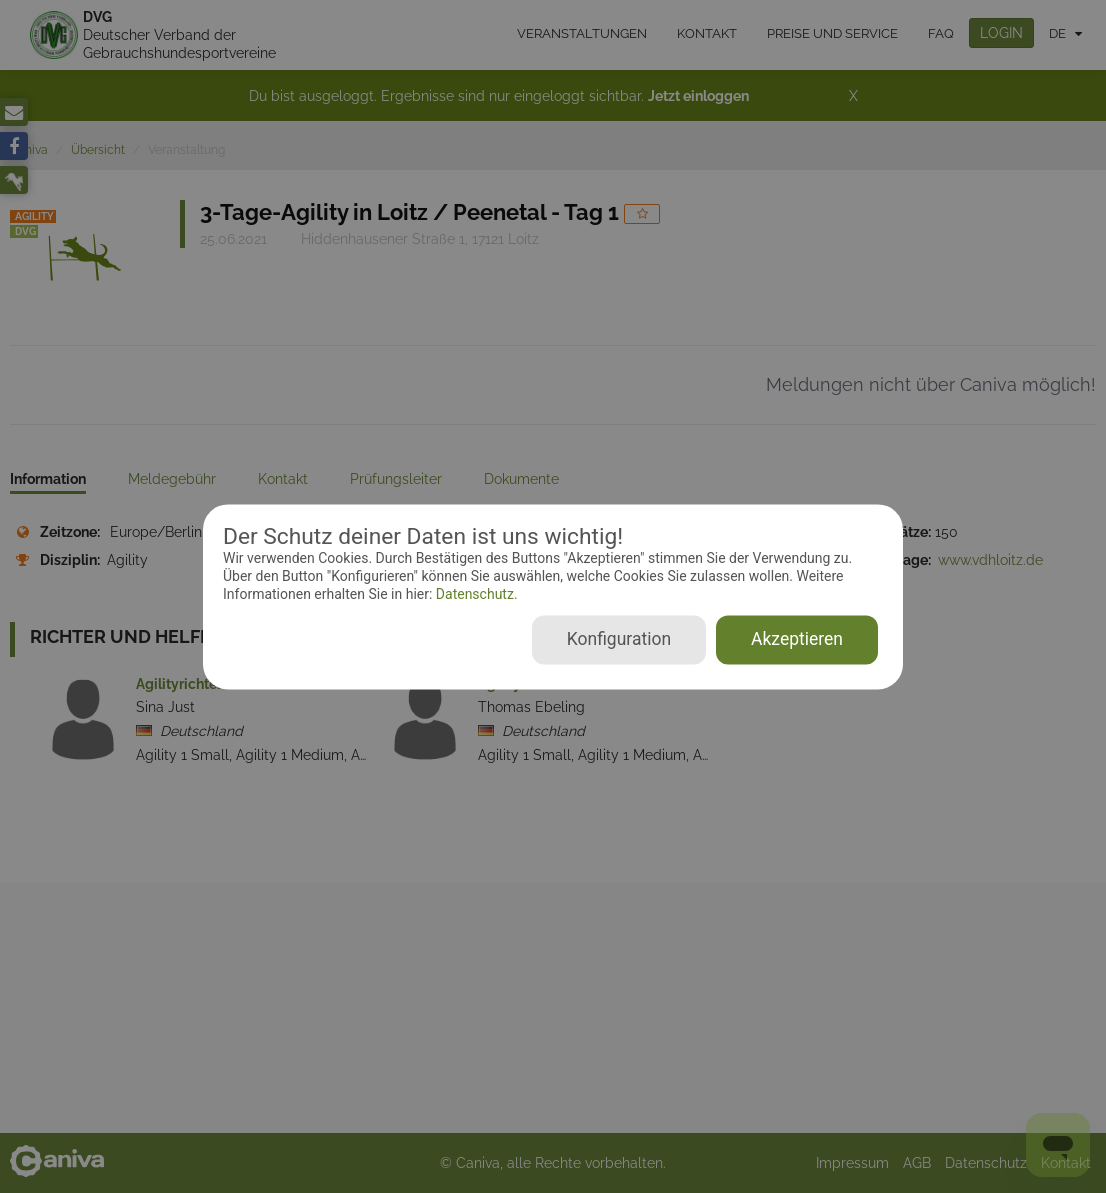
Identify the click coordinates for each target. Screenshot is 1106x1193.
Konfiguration (619, 639)
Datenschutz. (474, 595)
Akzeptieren (797, 639)
